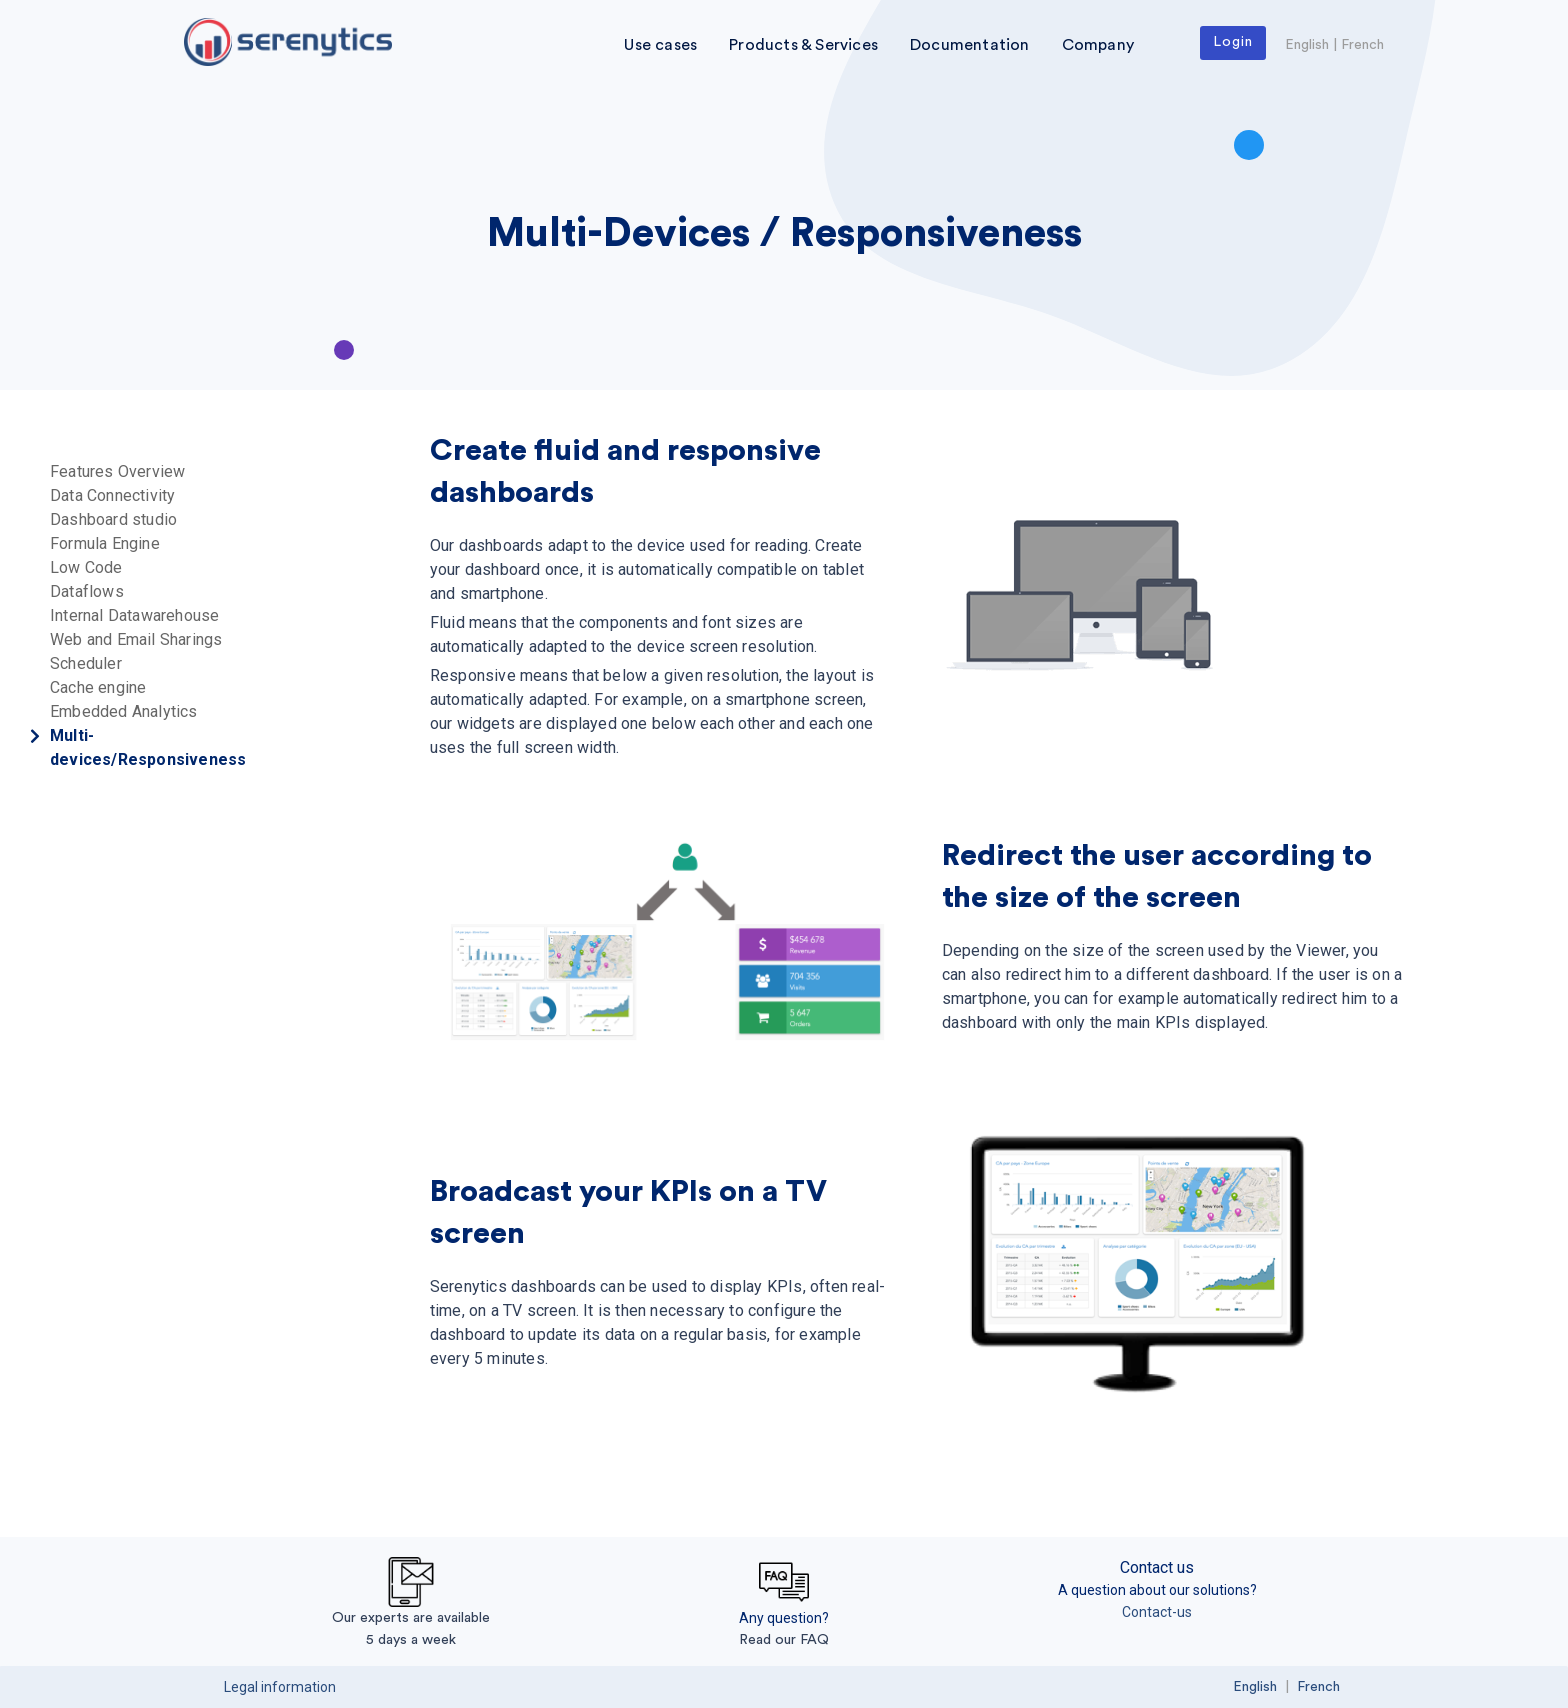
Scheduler (86, 663)
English (1307, 45)
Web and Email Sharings (136, 639)
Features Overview (117, 471)
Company (1098, 45)
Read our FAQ (784, 1640)
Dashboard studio (113, 519)
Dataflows (87, 591)
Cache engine (98, 687)
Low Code (86, 567)
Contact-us (1157, 1612)
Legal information (280, 1687)
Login (1233, 42)
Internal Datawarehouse (134, 615)
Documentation (970, 45)
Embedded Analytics (124, 711)
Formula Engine (105, 543)
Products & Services (803, 45)
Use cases (660, 45)
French (1362, 45)
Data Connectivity (112, 495)
